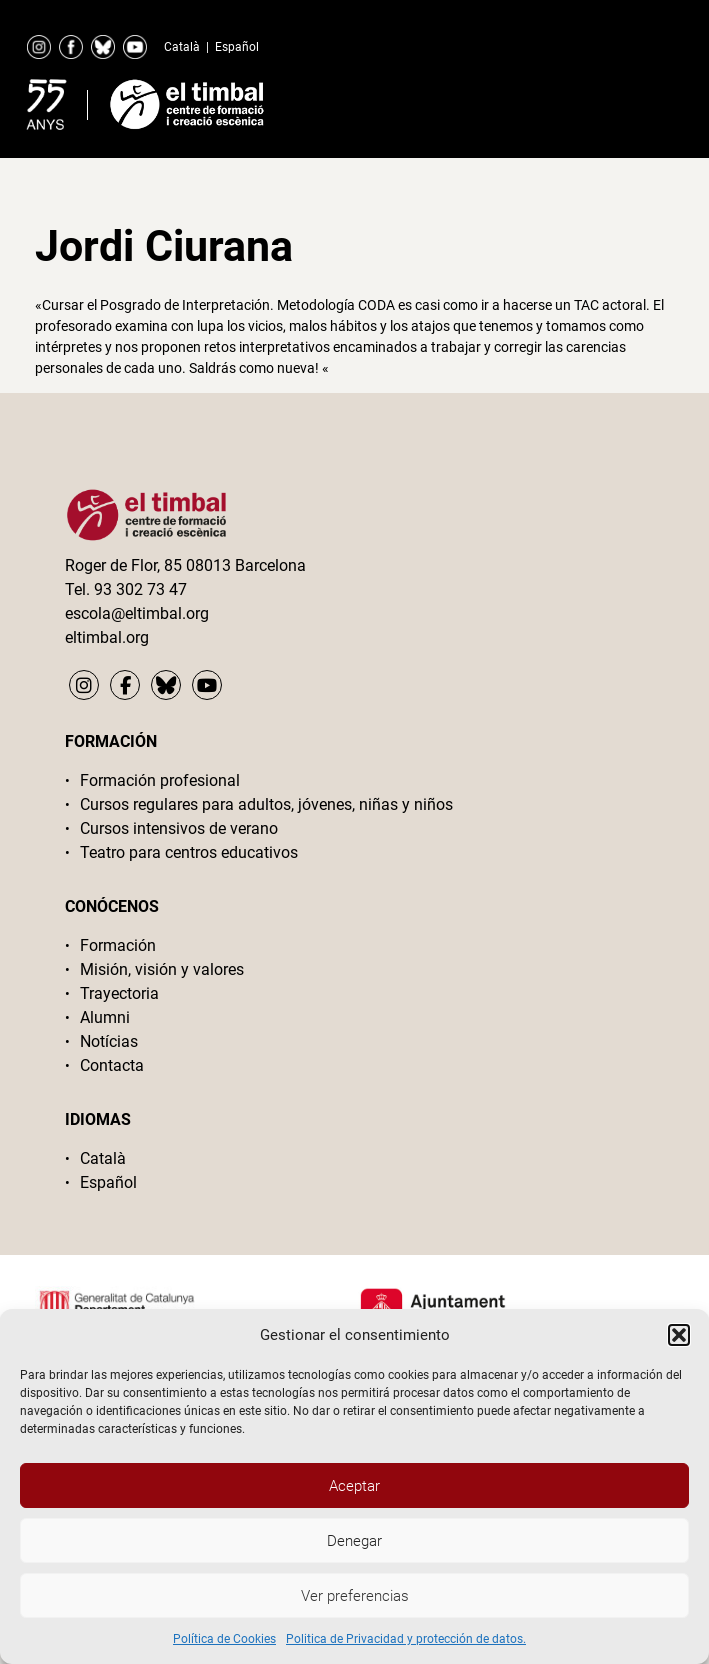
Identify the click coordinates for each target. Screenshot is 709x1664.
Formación (118, 945)
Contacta (112, 1065)
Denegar (354, 1541)
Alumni (105, 1017)
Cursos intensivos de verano (179, 828)
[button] (679, 1335)
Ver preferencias (355, 1596)
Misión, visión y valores (162, 969)
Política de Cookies (224, 1639)
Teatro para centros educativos (189, 852)
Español (237, 47)
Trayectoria (119, 993)
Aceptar (354, 1486)
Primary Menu (623, 100)
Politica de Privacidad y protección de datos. (406, 1639)
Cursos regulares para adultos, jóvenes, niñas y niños (266, 804)
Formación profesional (160, 780)
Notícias (109, 1041)
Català (182, 47)
